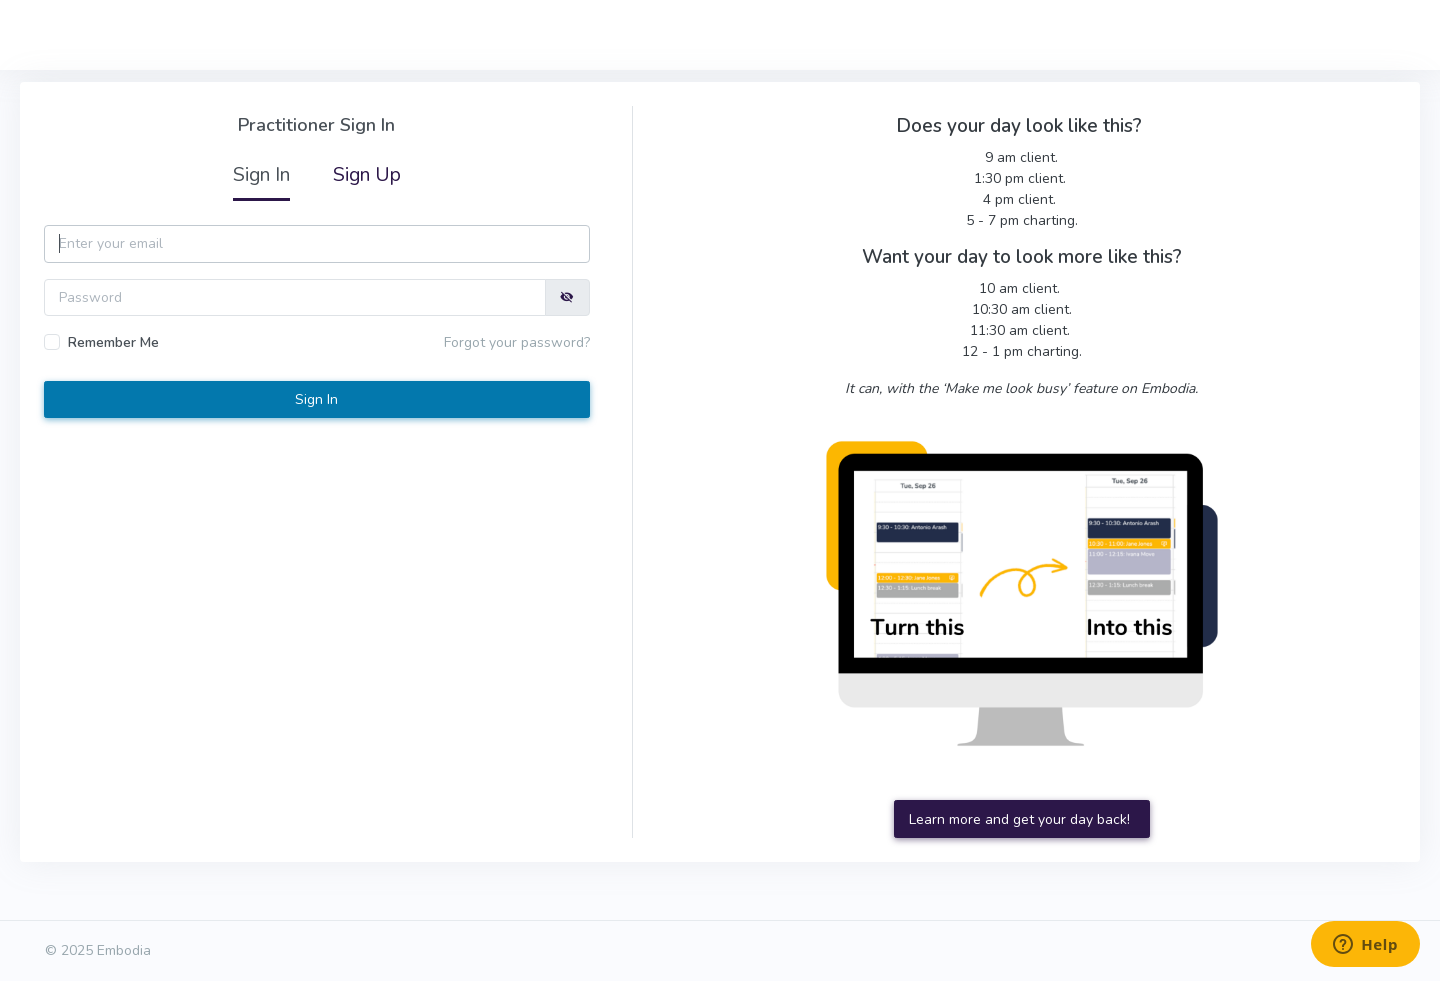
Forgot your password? (517, 342)
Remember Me (113, 342)
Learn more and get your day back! (1021, 819)
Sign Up (367, 174)
